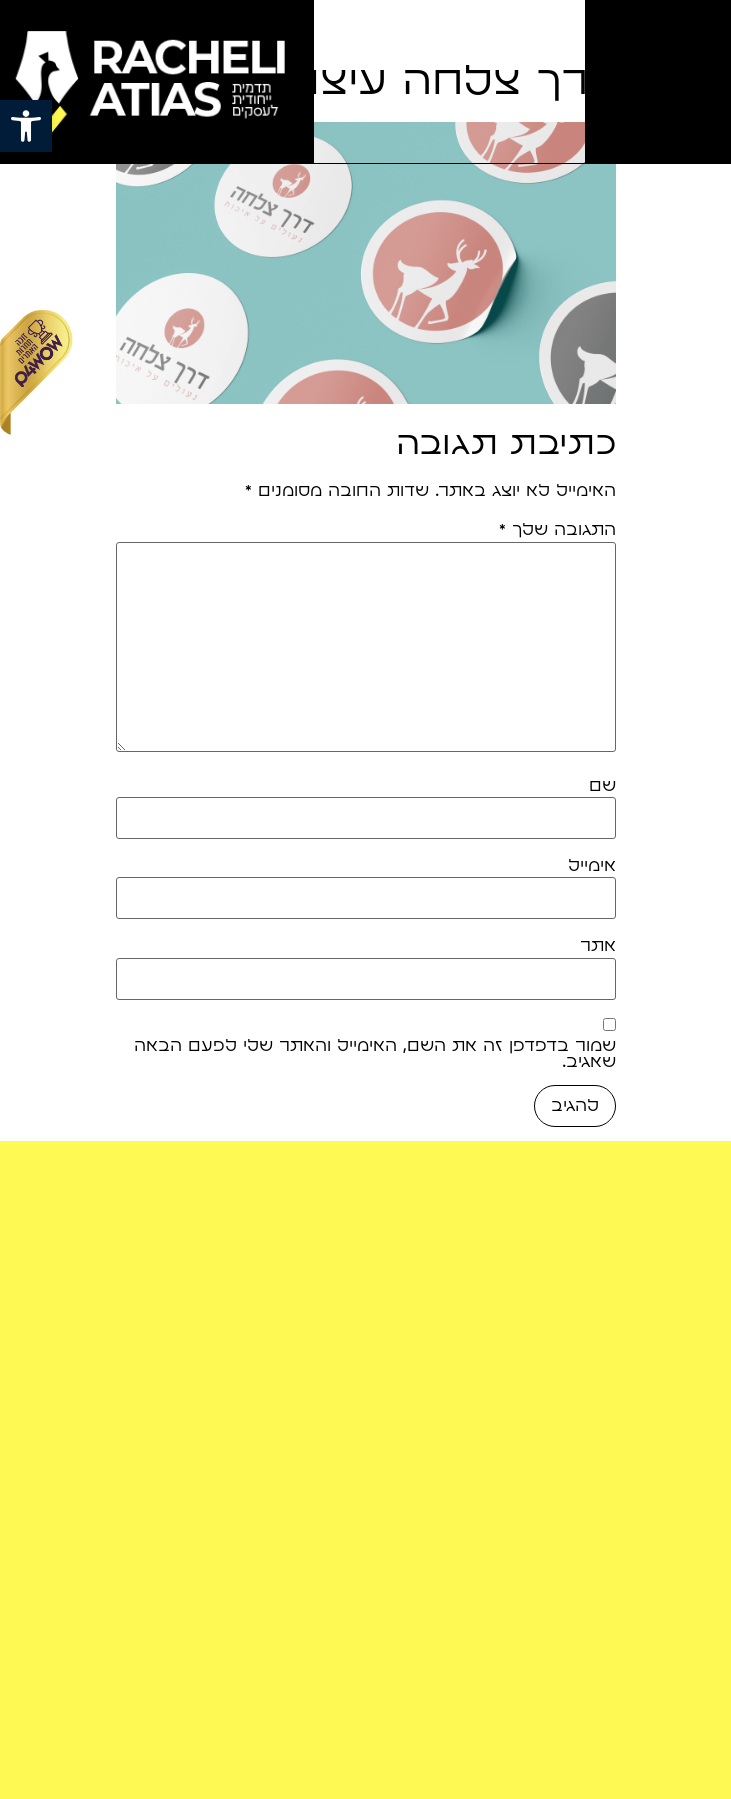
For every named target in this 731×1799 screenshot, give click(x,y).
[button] (26, 126)
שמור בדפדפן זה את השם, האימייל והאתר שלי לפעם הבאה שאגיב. (375, 1054)
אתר (598, 946)
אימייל (592, 866)
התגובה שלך (557, 530)
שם (602, 786)
